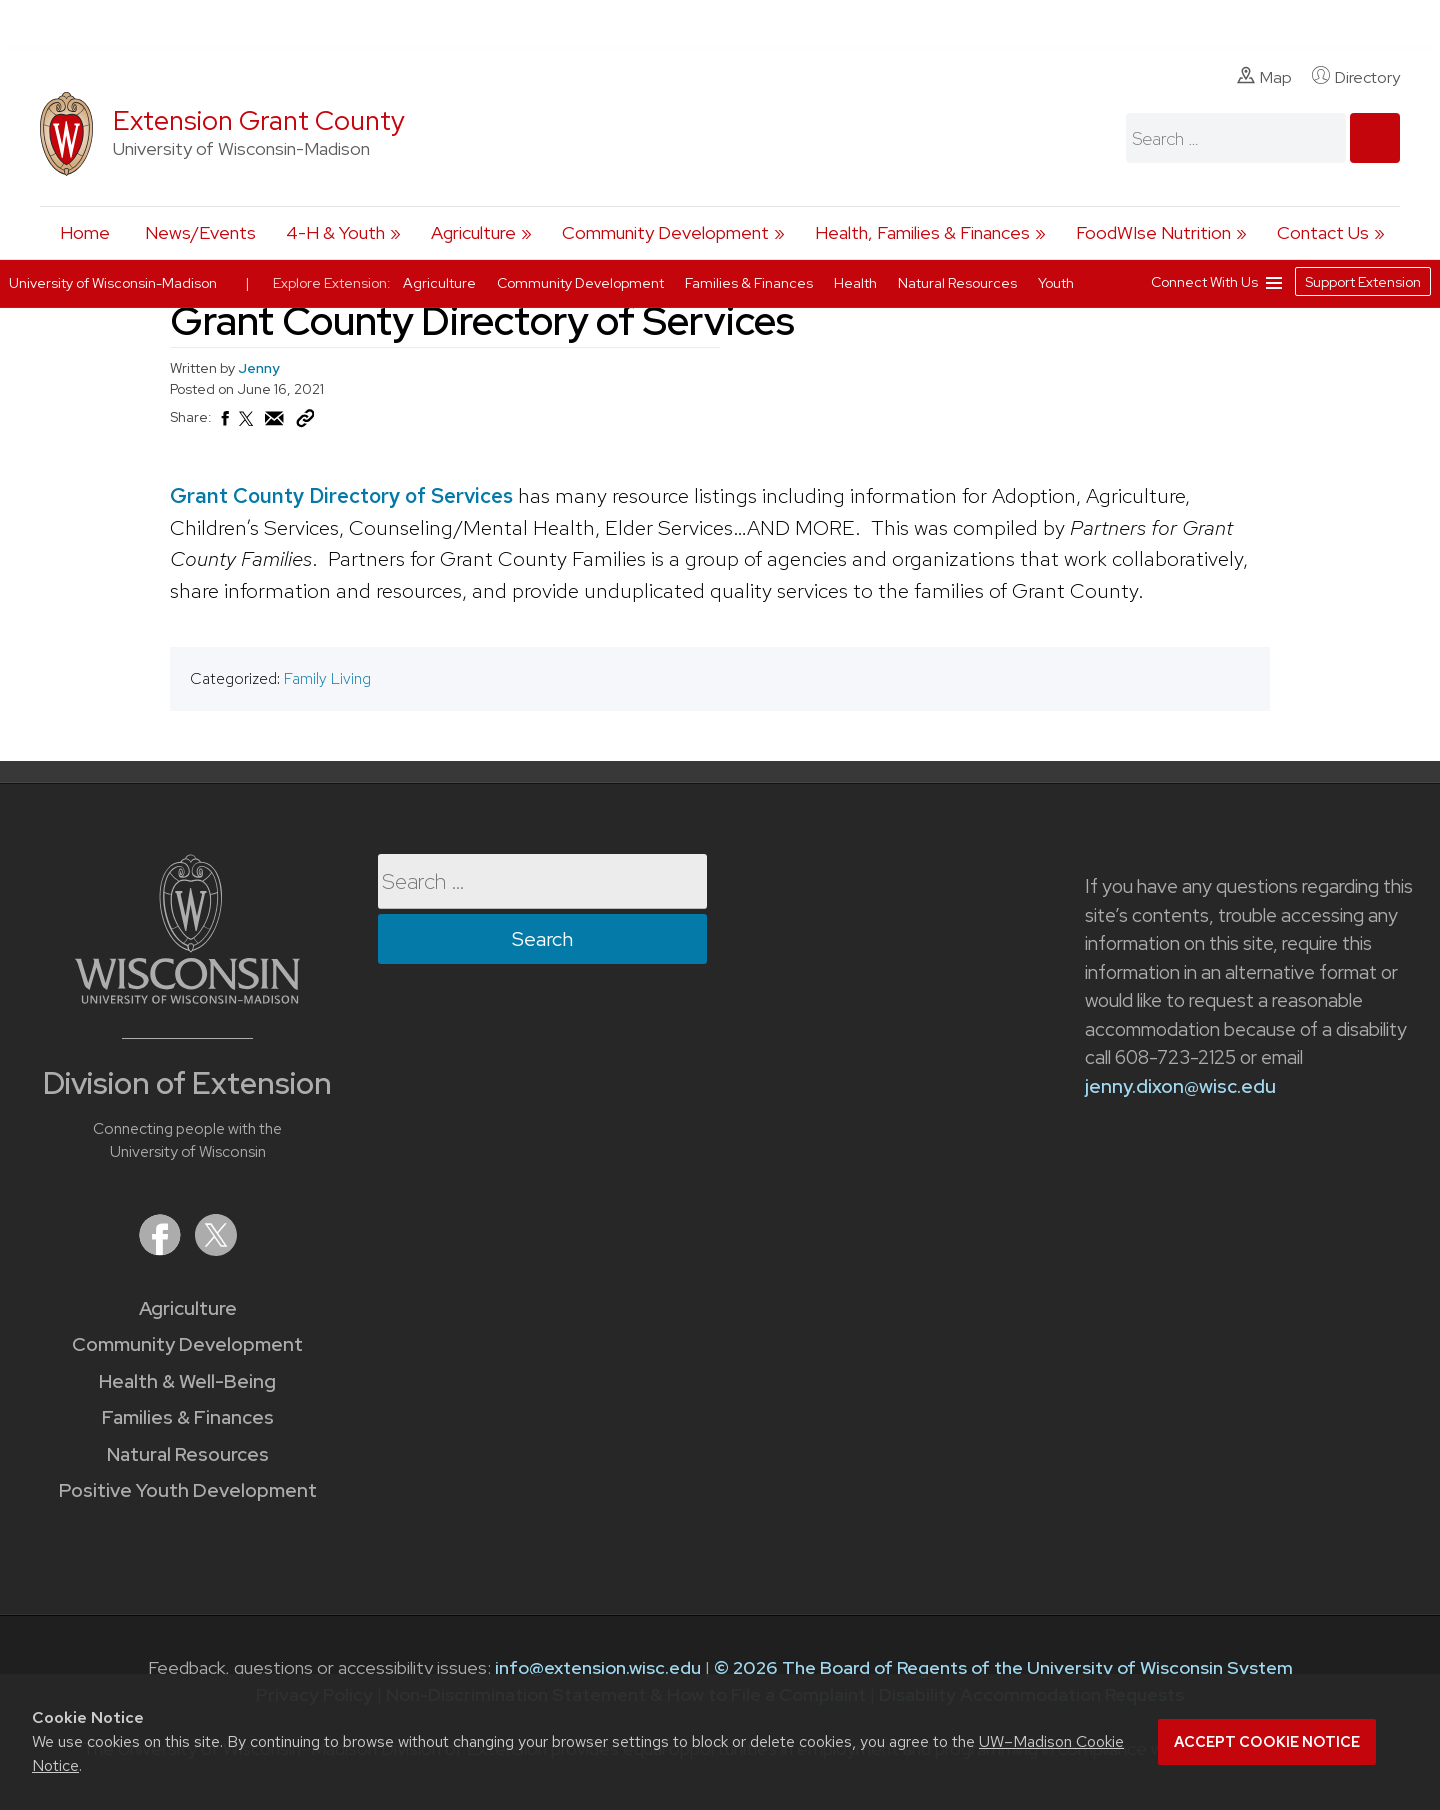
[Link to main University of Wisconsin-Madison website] (187, 997)
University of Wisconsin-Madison (113, 283)
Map (1264, 77)
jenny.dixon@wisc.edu (1180, 1086)
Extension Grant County (259, 120)
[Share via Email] (275, 424)
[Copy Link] (305, 423)
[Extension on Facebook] (162, 1249)
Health (857, 283)
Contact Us (1323, 232)
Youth (1056, 283)
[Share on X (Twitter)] (247, 427)
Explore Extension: (332, 283)
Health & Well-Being (187, 1381)
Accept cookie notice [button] (1267, 1742)
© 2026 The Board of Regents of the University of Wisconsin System (1003, 1667)
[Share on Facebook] (224, 424)
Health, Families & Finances (922, 232)
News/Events (200, 232)
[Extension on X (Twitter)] (216, 1249)
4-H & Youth (335, 232)
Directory (1356, 77)
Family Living (327, 678)
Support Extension (1363, 282)
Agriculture (473, 232)
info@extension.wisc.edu (598, 1667)
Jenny (259, 368)
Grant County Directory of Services (341, 495)
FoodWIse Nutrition (1153, 232)
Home (85, 232)
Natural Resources (188, 1454)
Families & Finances (188, 1417)
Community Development (665, 232)
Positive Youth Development (188, 1490)
